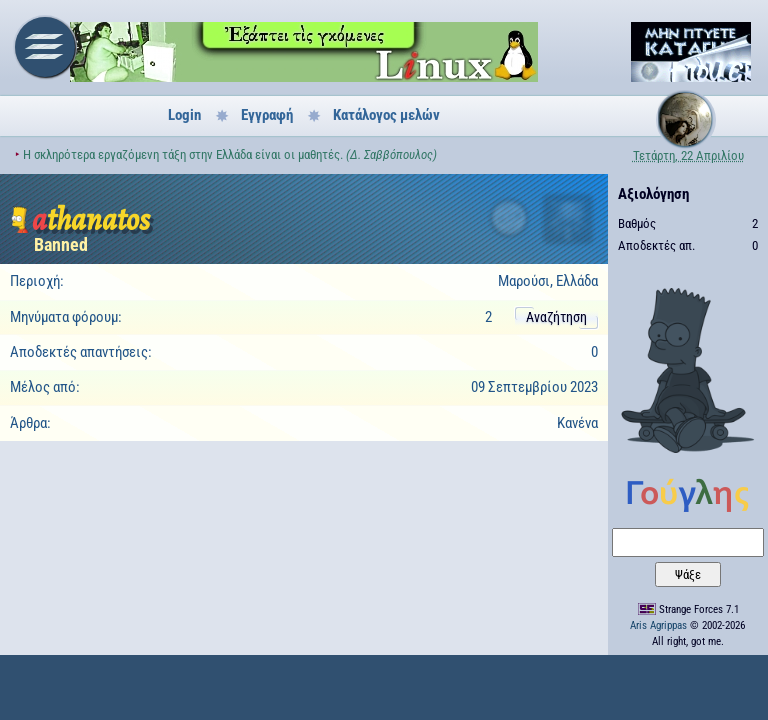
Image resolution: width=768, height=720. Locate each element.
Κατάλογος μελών (386, 115)
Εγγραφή (267, 115)
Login (184, 115)
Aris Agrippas (658, 625)
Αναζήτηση (556, 317)
